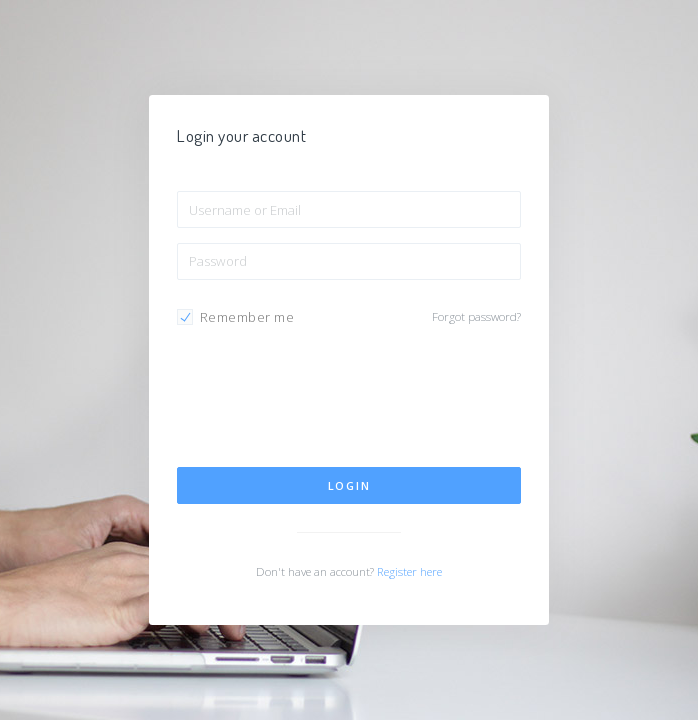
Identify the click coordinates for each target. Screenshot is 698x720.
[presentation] (329, 404)
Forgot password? (476, 316)
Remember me (247, 317)
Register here (409, 571)
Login (349, 485)
